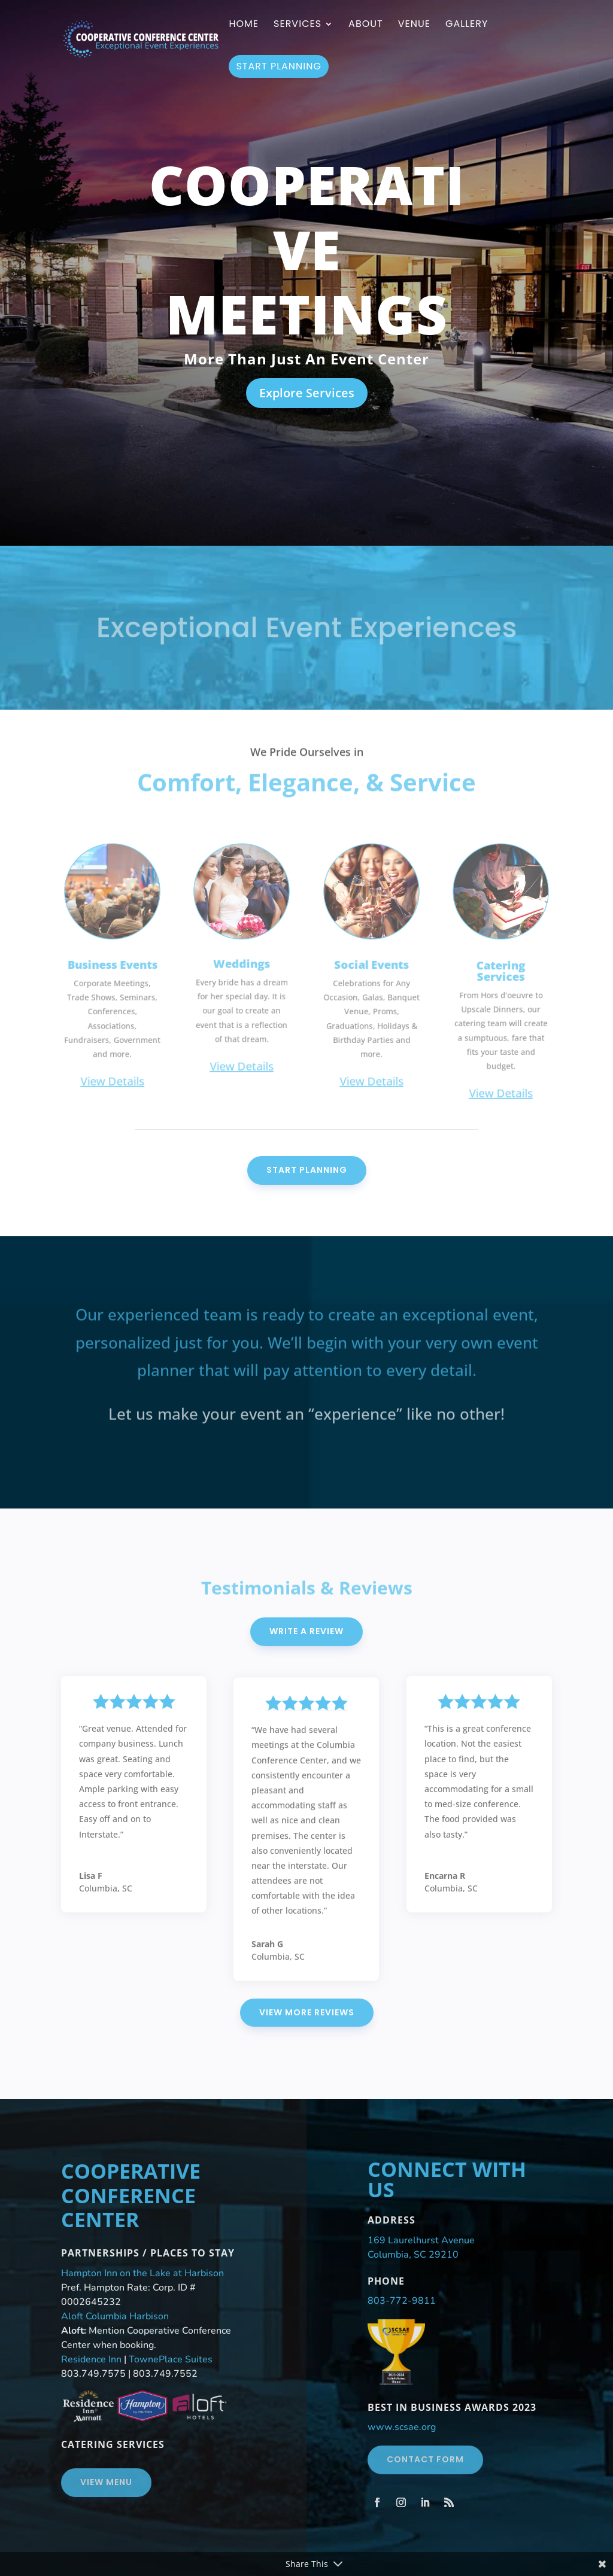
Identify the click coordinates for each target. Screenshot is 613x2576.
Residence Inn (91, 2359)
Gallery (466, 25)
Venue (414, 25)
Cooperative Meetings (307, 249)
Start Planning (278, 66)
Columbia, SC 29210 (413, 2254)
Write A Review (306, 1631)
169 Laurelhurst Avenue (421, 2240)
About (365, 25)
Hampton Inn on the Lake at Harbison (142, 2273)
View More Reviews (306, 2012)
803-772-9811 (402, 2300)
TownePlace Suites (171, 2359)
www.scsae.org (402, 2427)
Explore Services (306, 393)
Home (244, 25)
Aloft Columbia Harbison (115, 2316)
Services (297, 25)
